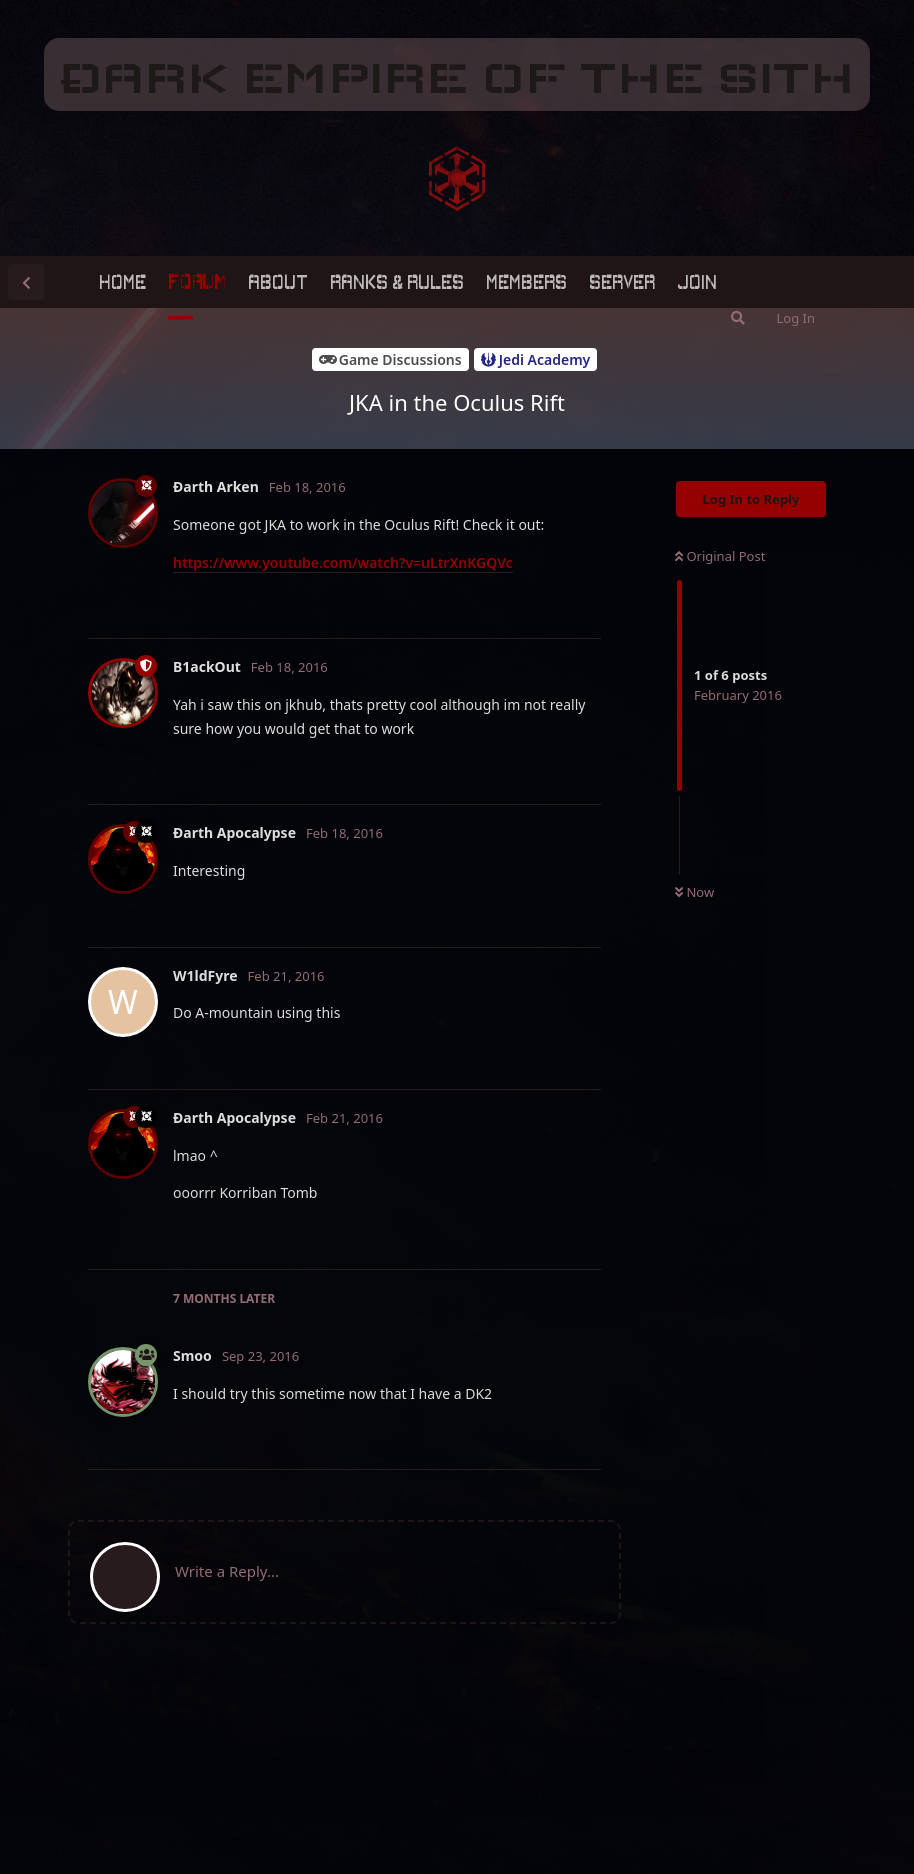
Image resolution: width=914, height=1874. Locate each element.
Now (694, 892)
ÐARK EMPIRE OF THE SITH (457, 78)
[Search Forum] (738, 318)
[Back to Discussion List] (26, 282)
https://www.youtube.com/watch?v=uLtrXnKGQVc (343, 562)
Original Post (720, 556)
